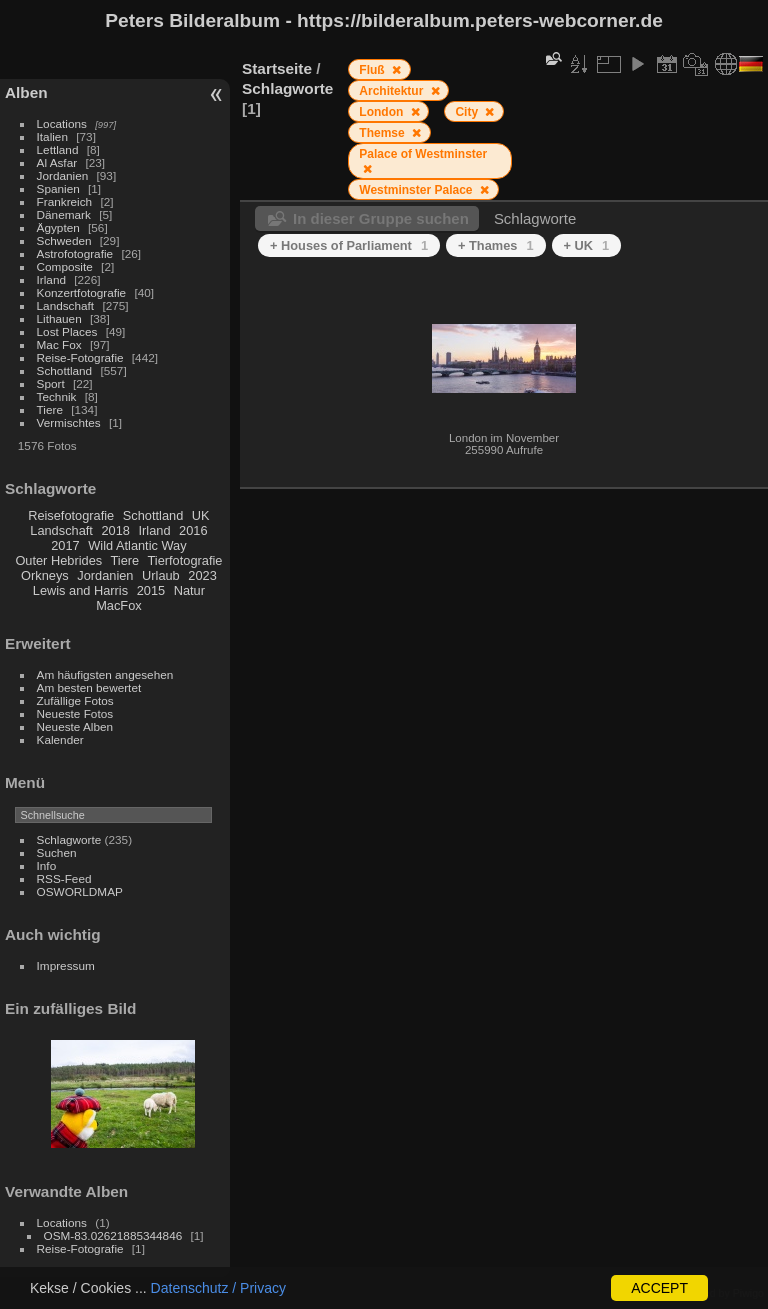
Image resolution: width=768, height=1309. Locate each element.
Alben (26, 92)
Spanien (58, 188)
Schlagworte (69, 839)
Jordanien (63, 175)
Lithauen (59, 318)
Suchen (57, 852)
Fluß (373, 70)
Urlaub (161, 575)
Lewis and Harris (80, 590)
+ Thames (496, 245)
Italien (52, 136)
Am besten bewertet (89, 687)
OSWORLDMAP (80, 891)
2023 (202, 575)
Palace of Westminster (423, 154)
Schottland (65, 370)
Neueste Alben (75, 726)
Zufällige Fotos (75, 700)
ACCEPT (659, 1288)
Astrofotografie (75, 253)
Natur (189, 590)
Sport (51, 383)
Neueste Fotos (75, 713)
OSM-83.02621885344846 (113, 1235)
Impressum (66, 965)
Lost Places (67, 331)
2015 (151, 590)
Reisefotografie (71, 515)
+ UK (587, 245)
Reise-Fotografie (80, 357)
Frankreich (65, 201)
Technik (57, 396)
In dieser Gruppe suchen (381, 218)
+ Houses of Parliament (349, 245)
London (382, 112)
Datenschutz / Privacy (218, 1288)
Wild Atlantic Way (137, 545)
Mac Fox (59, 344)
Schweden (64, 240)
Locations (62, 123)
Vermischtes (69, 422)
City (468, 112)
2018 (115, 530)
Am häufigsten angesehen (105, 674)
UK (201, 515)
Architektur (392, 91)
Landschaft (66, 305)
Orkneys (45, 575)
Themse (383, 133)
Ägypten (58, 227)
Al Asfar (57, 162)
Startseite (277, 68)
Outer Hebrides (58, 560)
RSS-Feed (64, 878)
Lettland (58, 149)
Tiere (50, 409)
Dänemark (64, 214)
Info (47, 865)
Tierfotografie (185, 560)
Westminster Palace (417, 190)
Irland (51, 279)
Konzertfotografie (82, 292)
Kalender (60, 739)
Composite (65, 266)
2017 (65, 545)
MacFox (119, 605)
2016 (193, 530)
